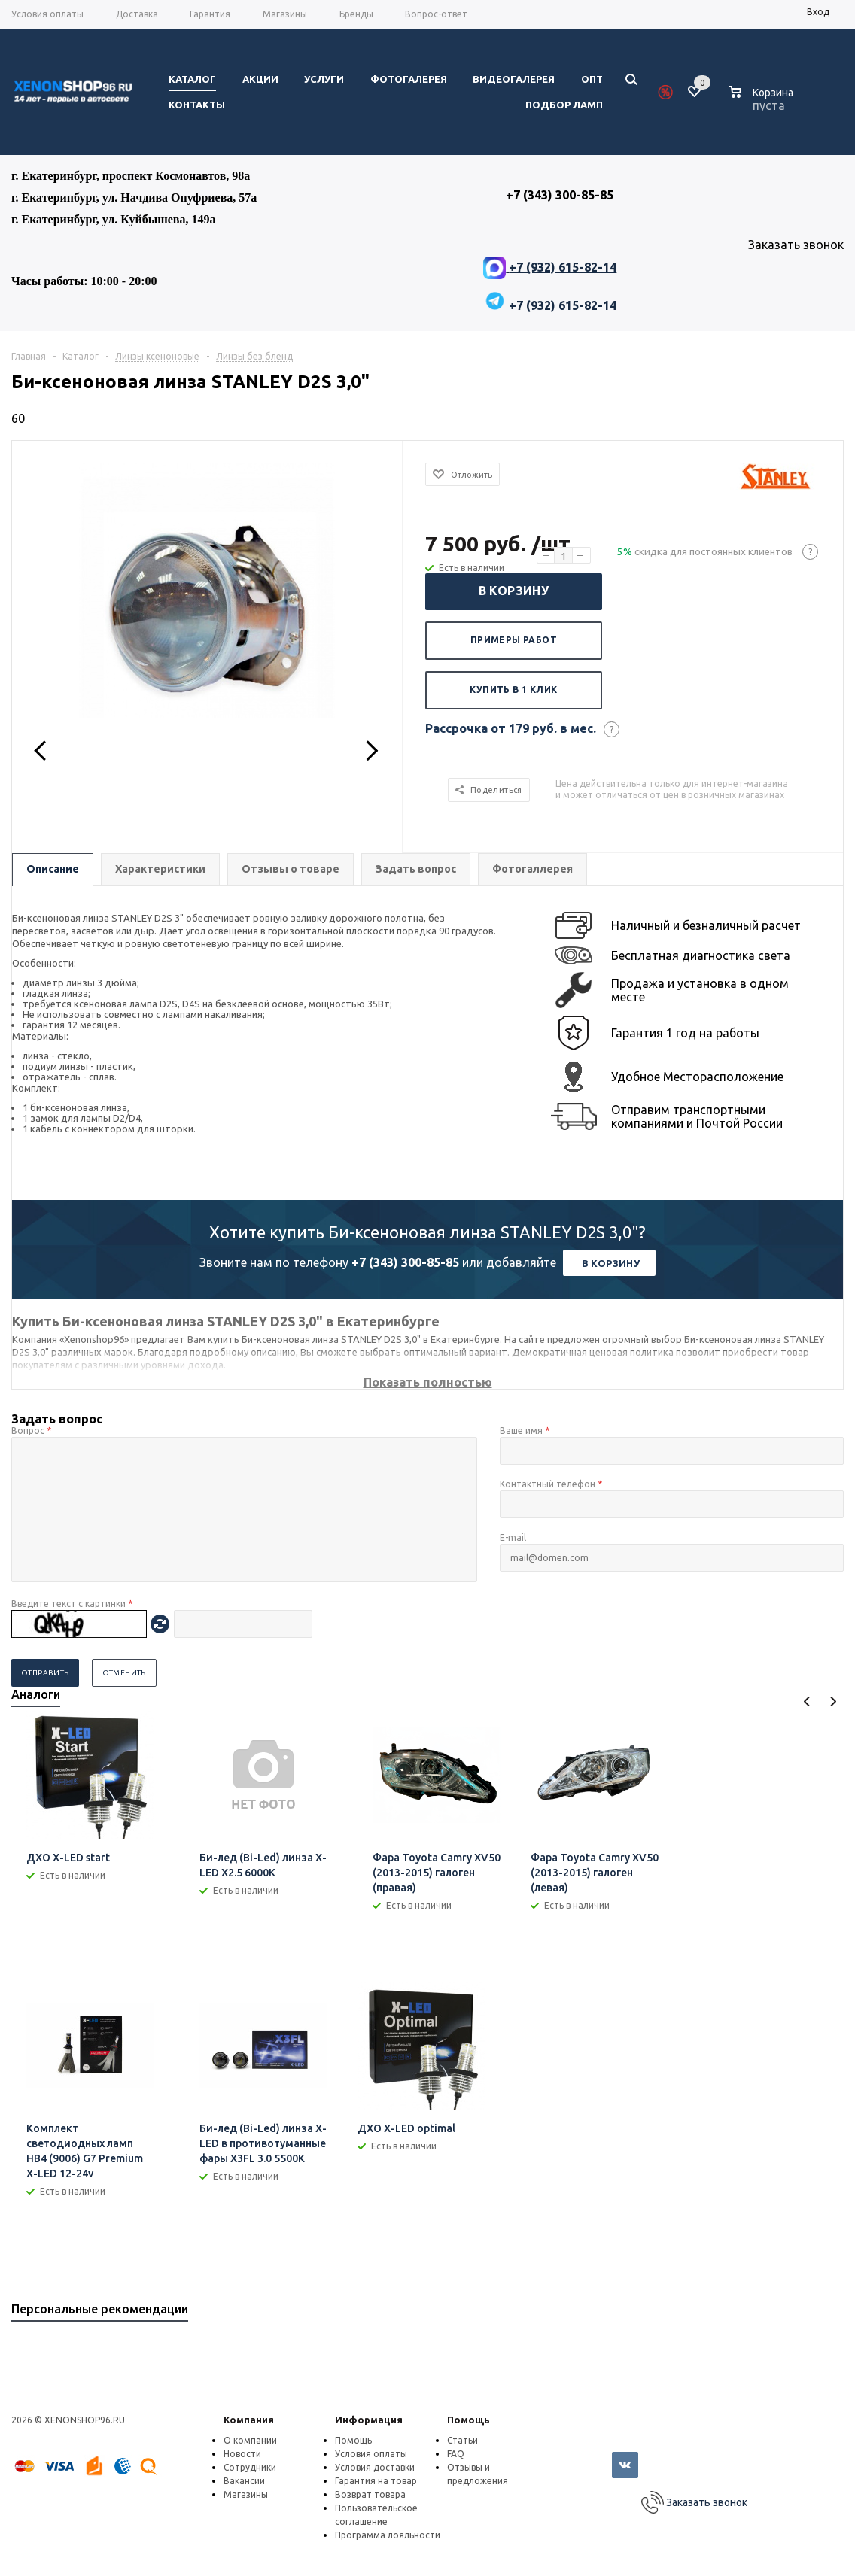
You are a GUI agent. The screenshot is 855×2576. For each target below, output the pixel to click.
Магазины (246, 2494)
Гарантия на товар (376, 2481)
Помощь (468, 2419)
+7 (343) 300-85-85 (405, 1262)
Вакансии (244, 2481)
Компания (249, 2419)
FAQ (455, 2454)
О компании (250, 2440)
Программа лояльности (387, 2535)
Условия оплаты (371, 2454)
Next (833, 1701)
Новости (242, 2454)
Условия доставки (375, 2467)
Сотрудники (250, 2467)
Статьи (462, 2440)
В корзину (514, 590)
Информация (369, 2419)
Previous (807, 1701)
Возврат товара (370, 2494)
